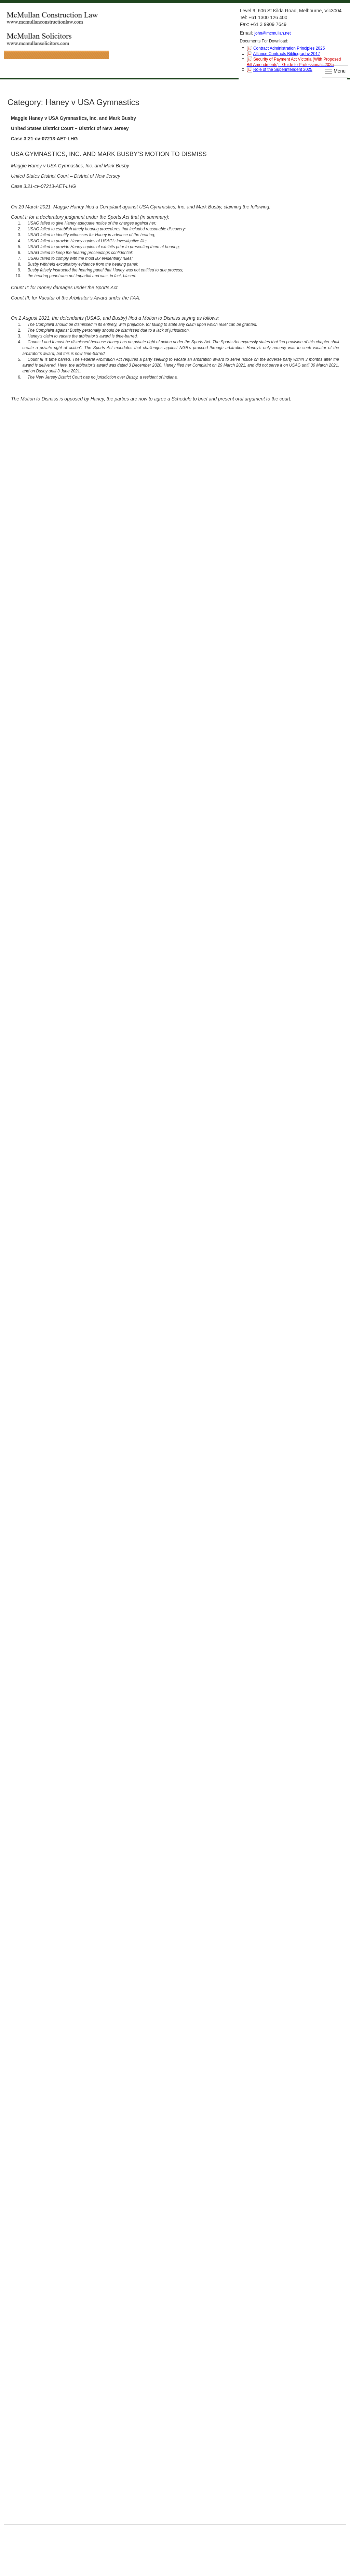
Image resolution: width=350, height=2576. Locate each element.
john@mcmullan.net (272, 33)
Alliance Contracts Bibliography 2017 (286, 53)
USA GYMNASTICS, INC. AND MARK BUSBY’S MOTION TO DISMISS (108, 154)
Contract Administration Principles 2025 (289, 48)
